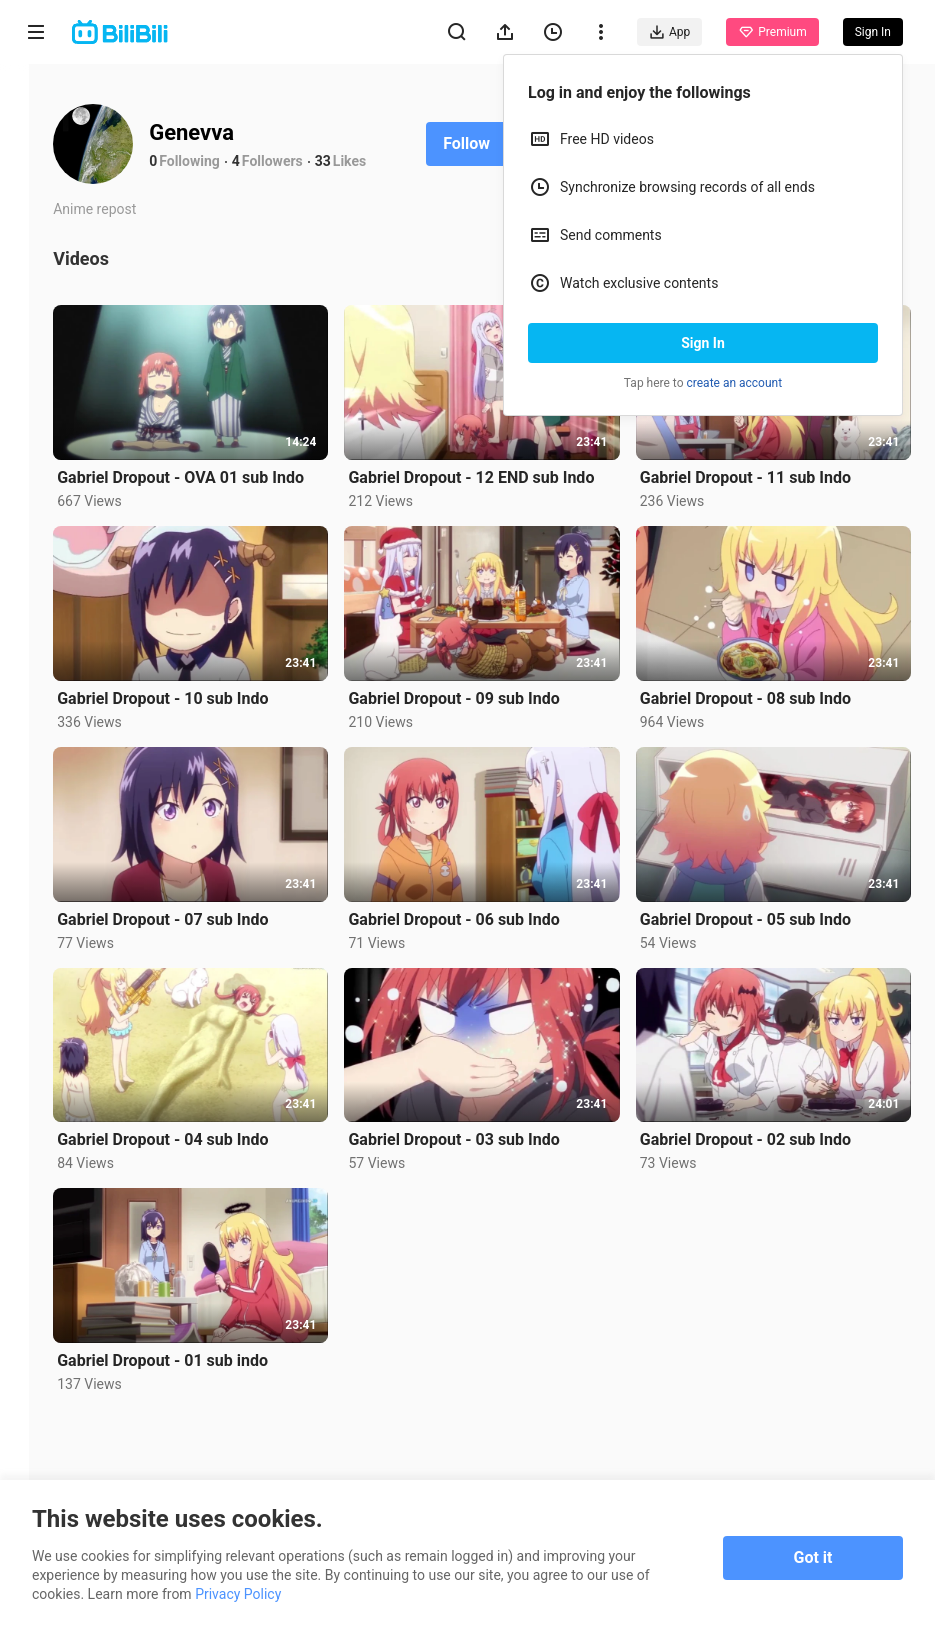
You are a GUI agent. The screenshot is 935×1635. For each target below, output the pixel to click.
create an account (735, 383)
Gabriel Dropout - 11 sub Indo (759, 469)
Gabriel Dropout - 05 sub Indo (759, 894)
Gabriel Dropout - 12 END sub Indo (500, 469)
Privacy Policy (238, 1594)
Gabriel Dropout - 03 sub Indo (482, 1107)
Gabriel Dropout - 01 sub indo (205, 1320)
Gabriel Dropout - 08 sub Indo (759, 682)
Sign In (703, 343)
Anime (36, 177)
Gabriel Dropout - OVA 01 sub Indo (223, 469)
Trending (36, 345)
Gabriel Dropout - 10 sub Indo (205, 682)
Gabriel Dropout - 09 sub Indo (482, 682)
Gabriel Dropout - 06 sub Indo (482, 894)
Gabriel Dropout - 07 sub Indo (205, 894)
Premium (772, 32)
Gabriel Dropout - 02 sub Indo (759, 1107)
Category (36, 421)
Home (36, 101)
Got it (813, 1557)
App (669, 32)
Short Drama (35, 261)
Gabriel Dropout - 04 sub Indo (205, 1107)
